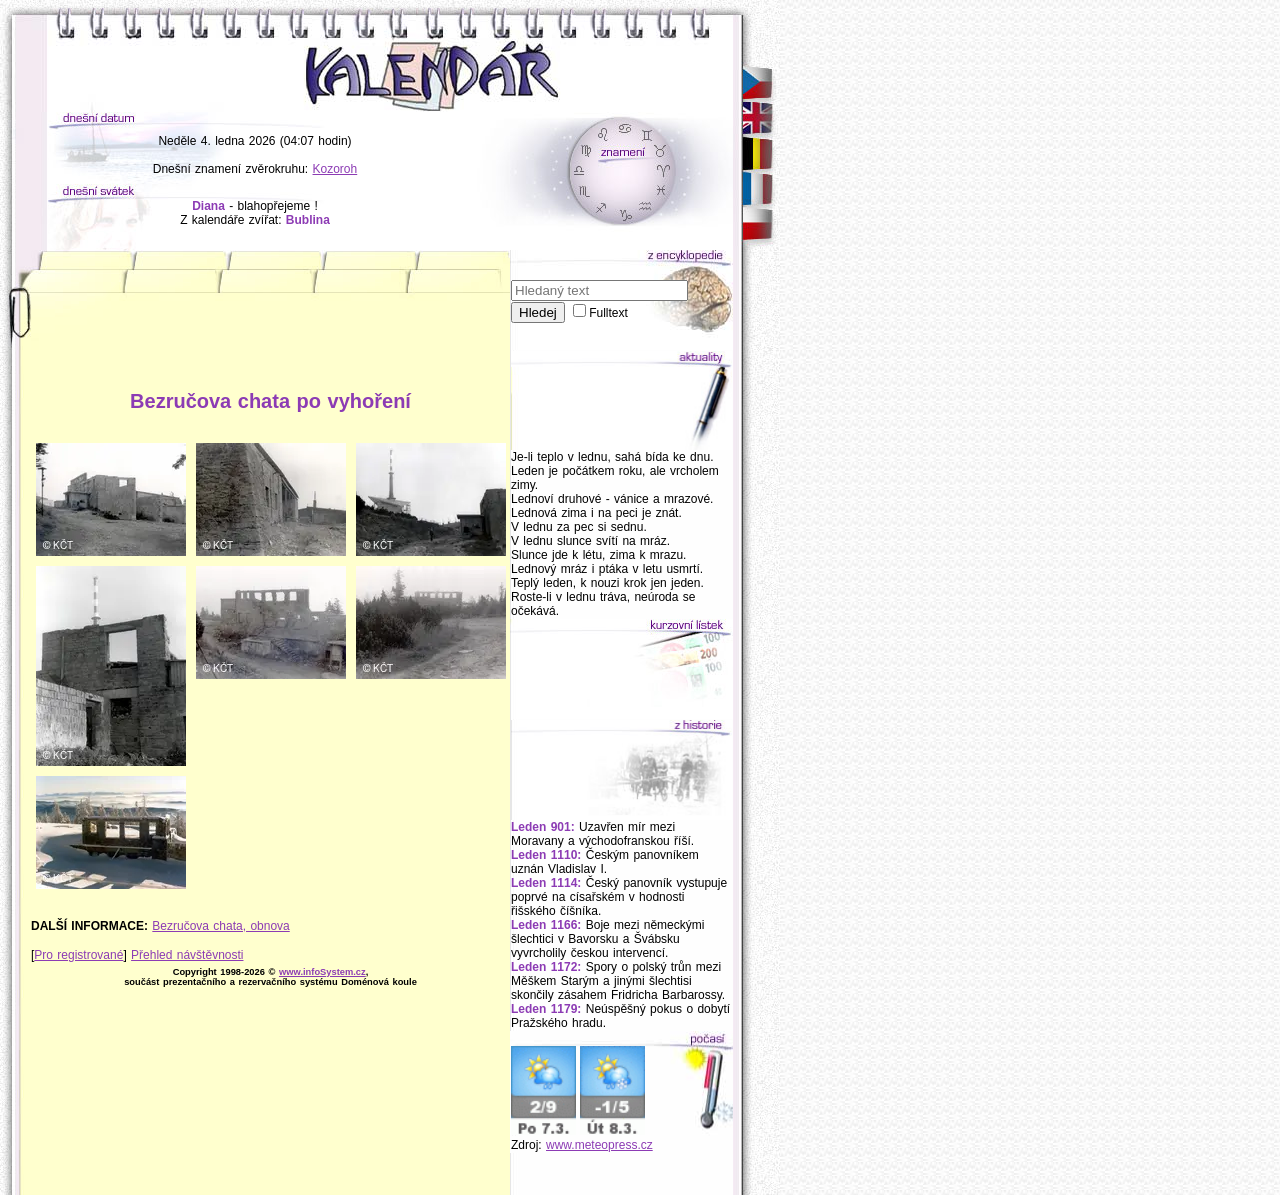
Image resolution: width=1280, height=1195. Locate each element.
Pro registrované (78, 955)
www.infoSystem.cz (322, 972)
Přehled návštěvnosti (187, 955)
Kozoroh (335, 169)
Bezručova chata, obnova (220, 926)
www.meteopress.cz (599, 1145)
